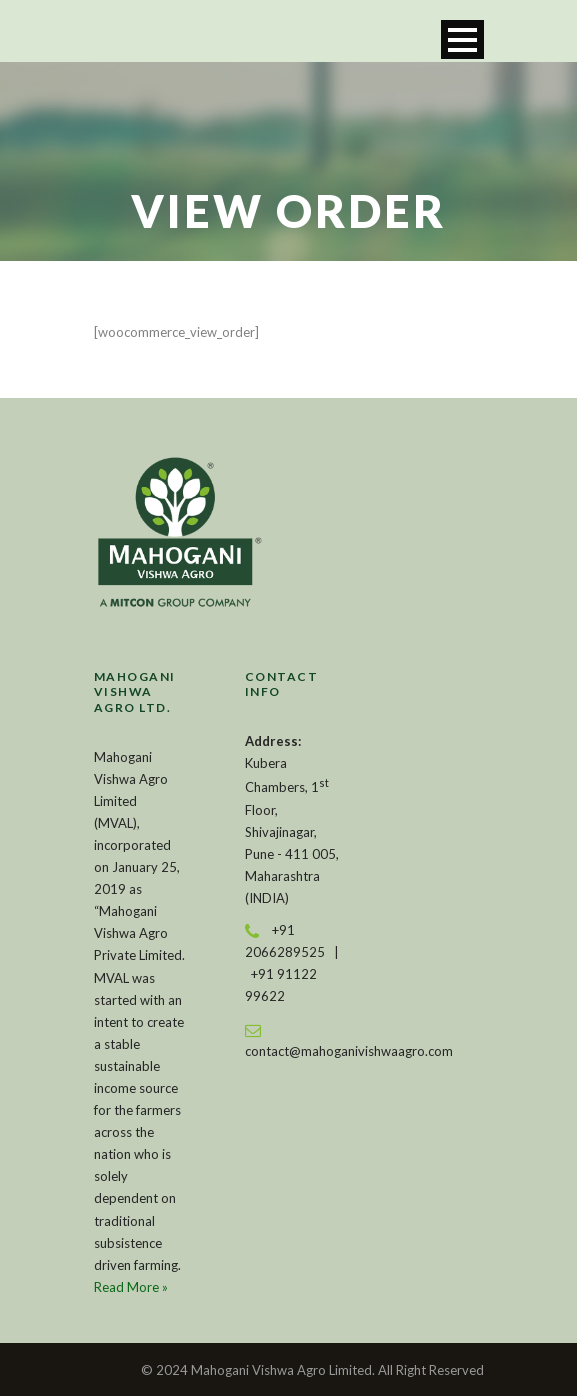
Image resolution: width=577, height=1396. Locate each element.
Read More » (131, 1287)
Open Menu (462, 39)
